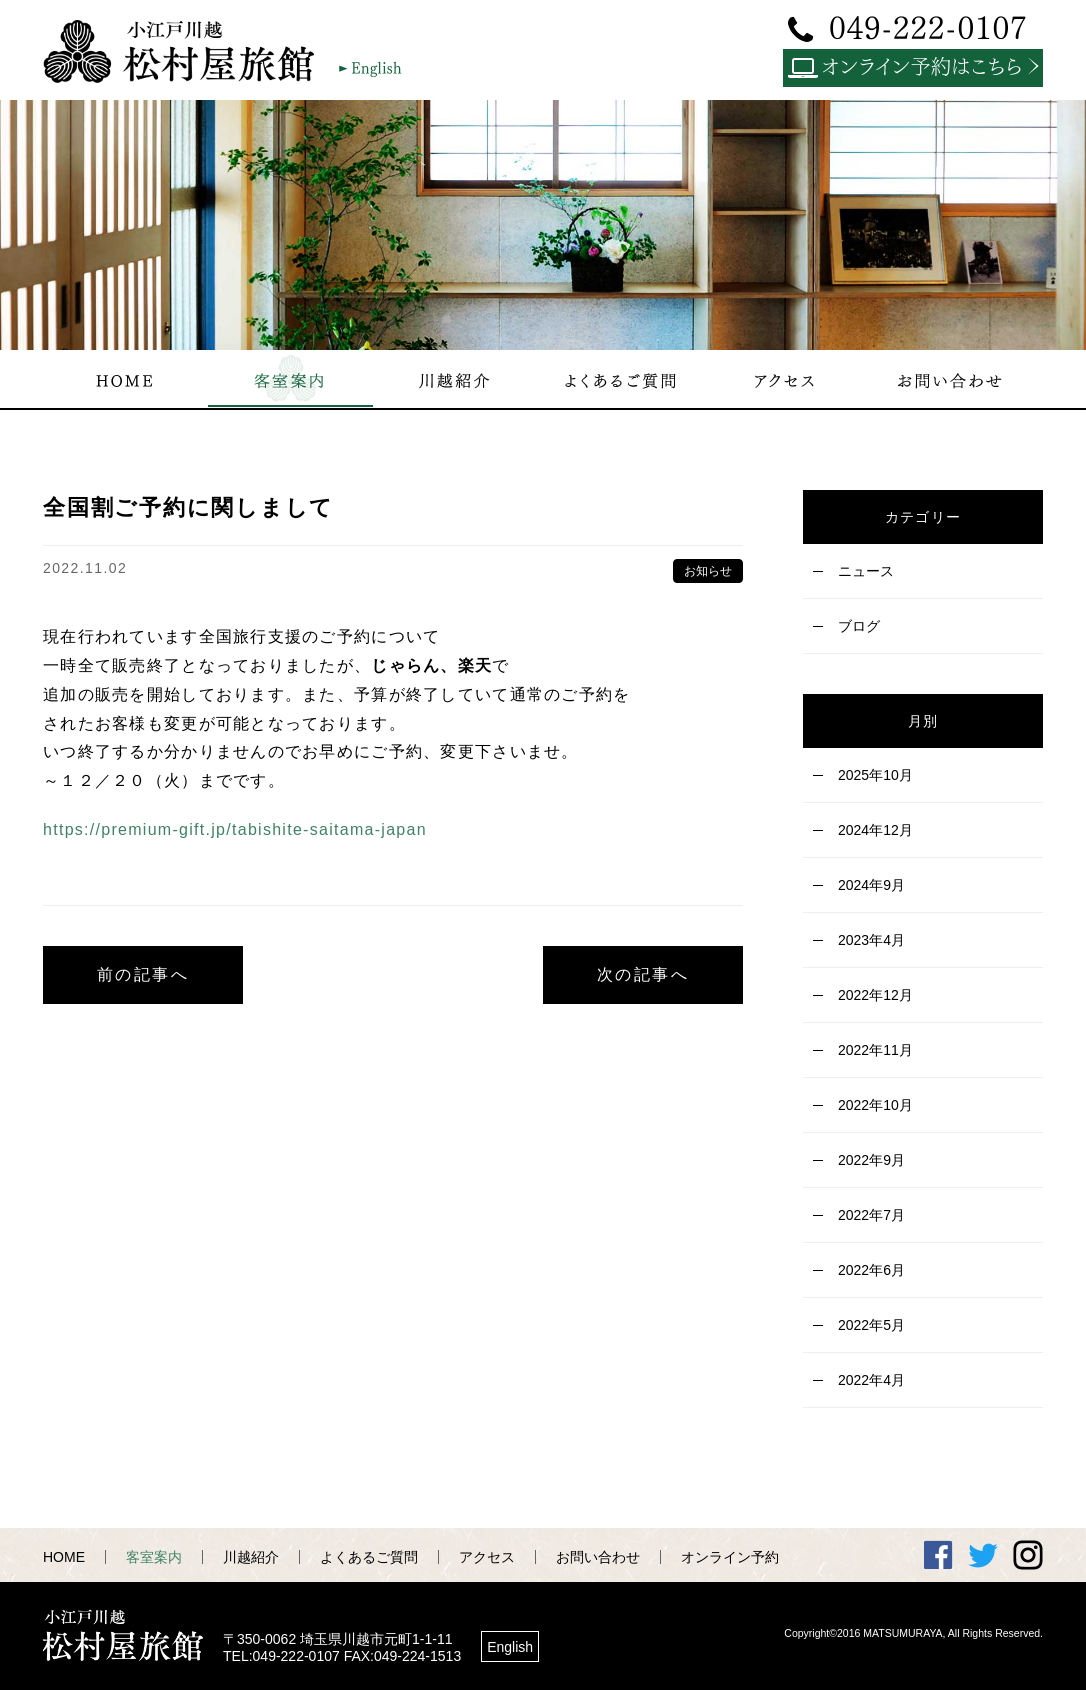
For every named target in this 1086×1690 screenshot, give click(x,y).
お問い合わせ (598, 1557)
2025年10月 (875, 775)
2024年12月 (875, 830)
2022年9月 (871, 1160)
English (510, 1647)
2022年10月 (875, 1105)
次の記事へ (643, 974)
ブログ (859, 626)
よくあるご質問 (369, 1557)
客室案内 (154, 1557)
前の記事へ (143, 974)
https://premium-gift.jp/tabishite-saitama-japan (235, 829)
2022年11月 (875, 1050)
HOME (64, 1557)
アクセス (487, 1557)
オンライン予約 (730, 1557)
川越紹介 (251, 1557)
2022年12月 (875, 995)
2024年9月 (871, 885)
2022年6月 (871, 1270)
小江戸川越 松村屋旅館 (188, 51)
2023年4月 (871, 940)
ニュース (866, 571)
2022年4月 (871, 1380)
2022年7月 (871, 1215)
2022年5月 (871, 1325)
